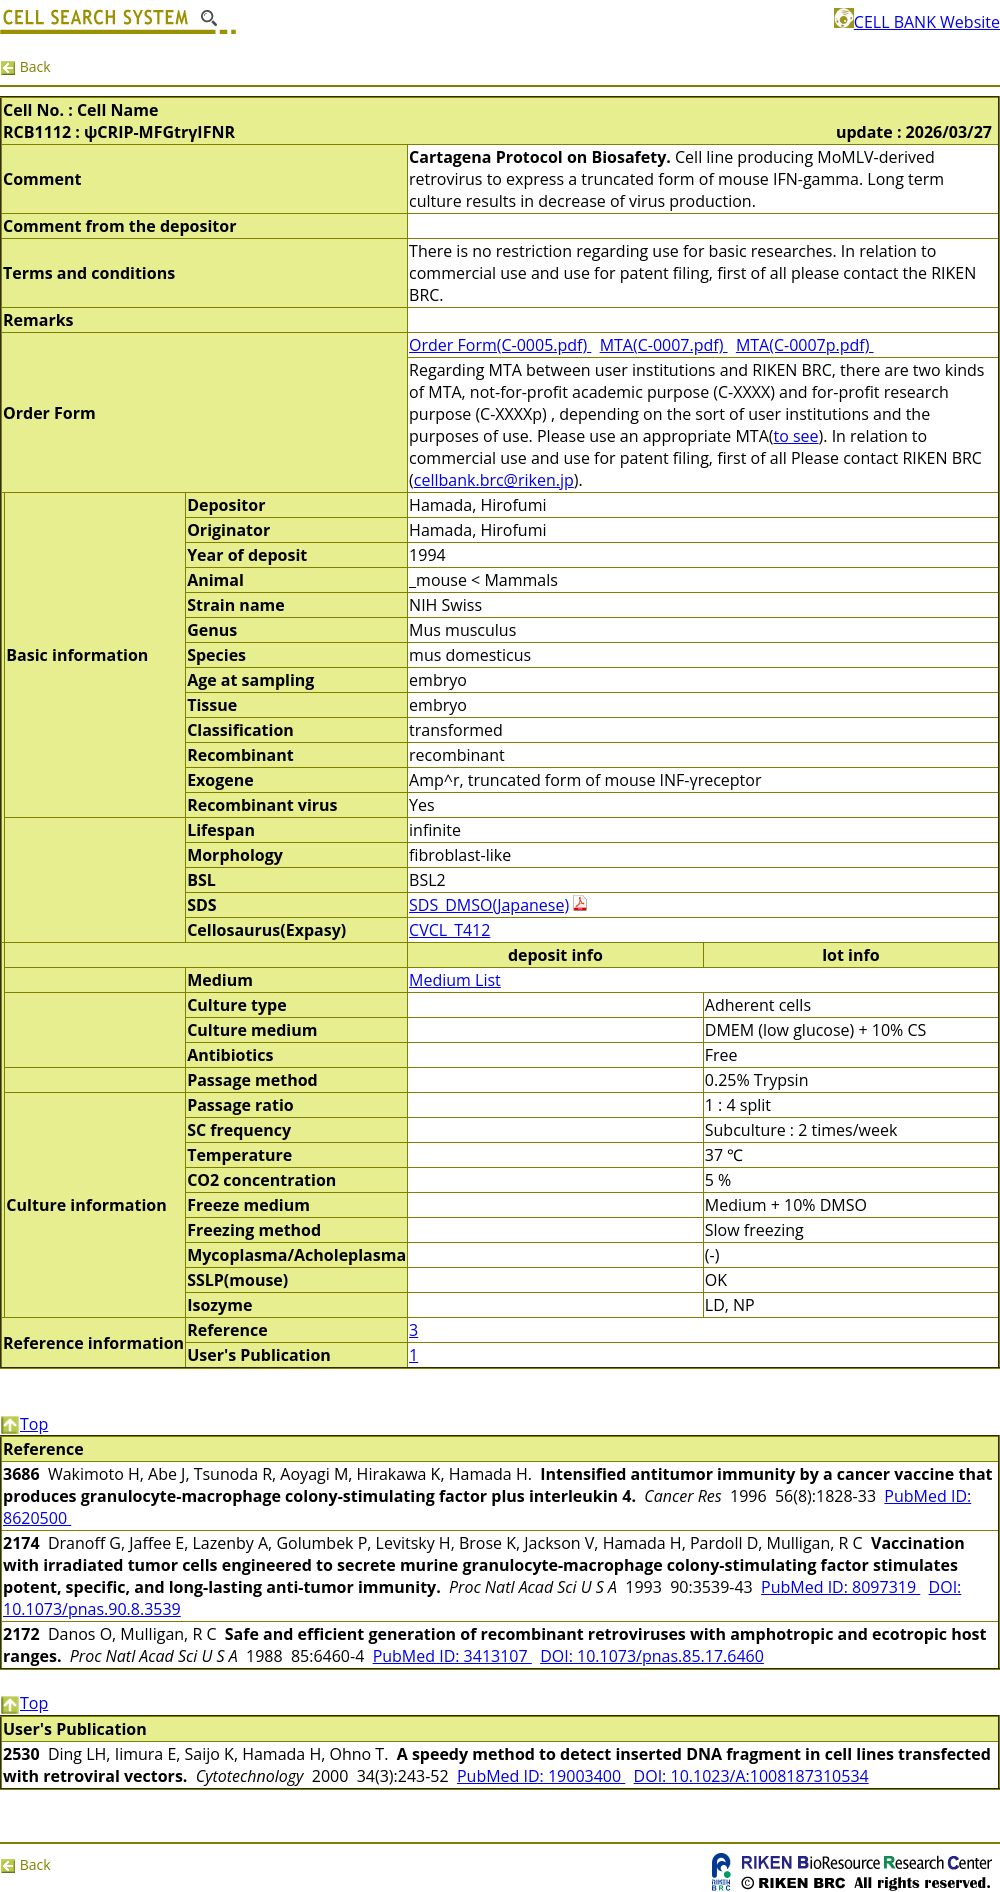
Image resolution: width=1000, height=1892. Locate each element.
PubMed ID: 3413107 (452, 1656)
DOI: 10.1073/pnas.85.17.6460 (652, 1656)
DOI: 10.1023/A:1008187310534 (751, 1776)
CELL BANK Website (917, 22)
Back (25, 66)
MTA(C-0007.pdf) (664, 345)
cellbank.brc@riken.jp (494, 480)
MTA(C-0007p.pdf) (805, 345)
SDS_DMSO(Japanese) (489, 905)
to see (795, 436)
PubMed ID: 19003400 (541, 1776)
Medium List (455, 980)
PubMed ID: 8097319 (840, 1587)
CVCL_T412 (449, 930)
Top (24, 1424)
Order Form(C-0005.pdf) (500, 345)
